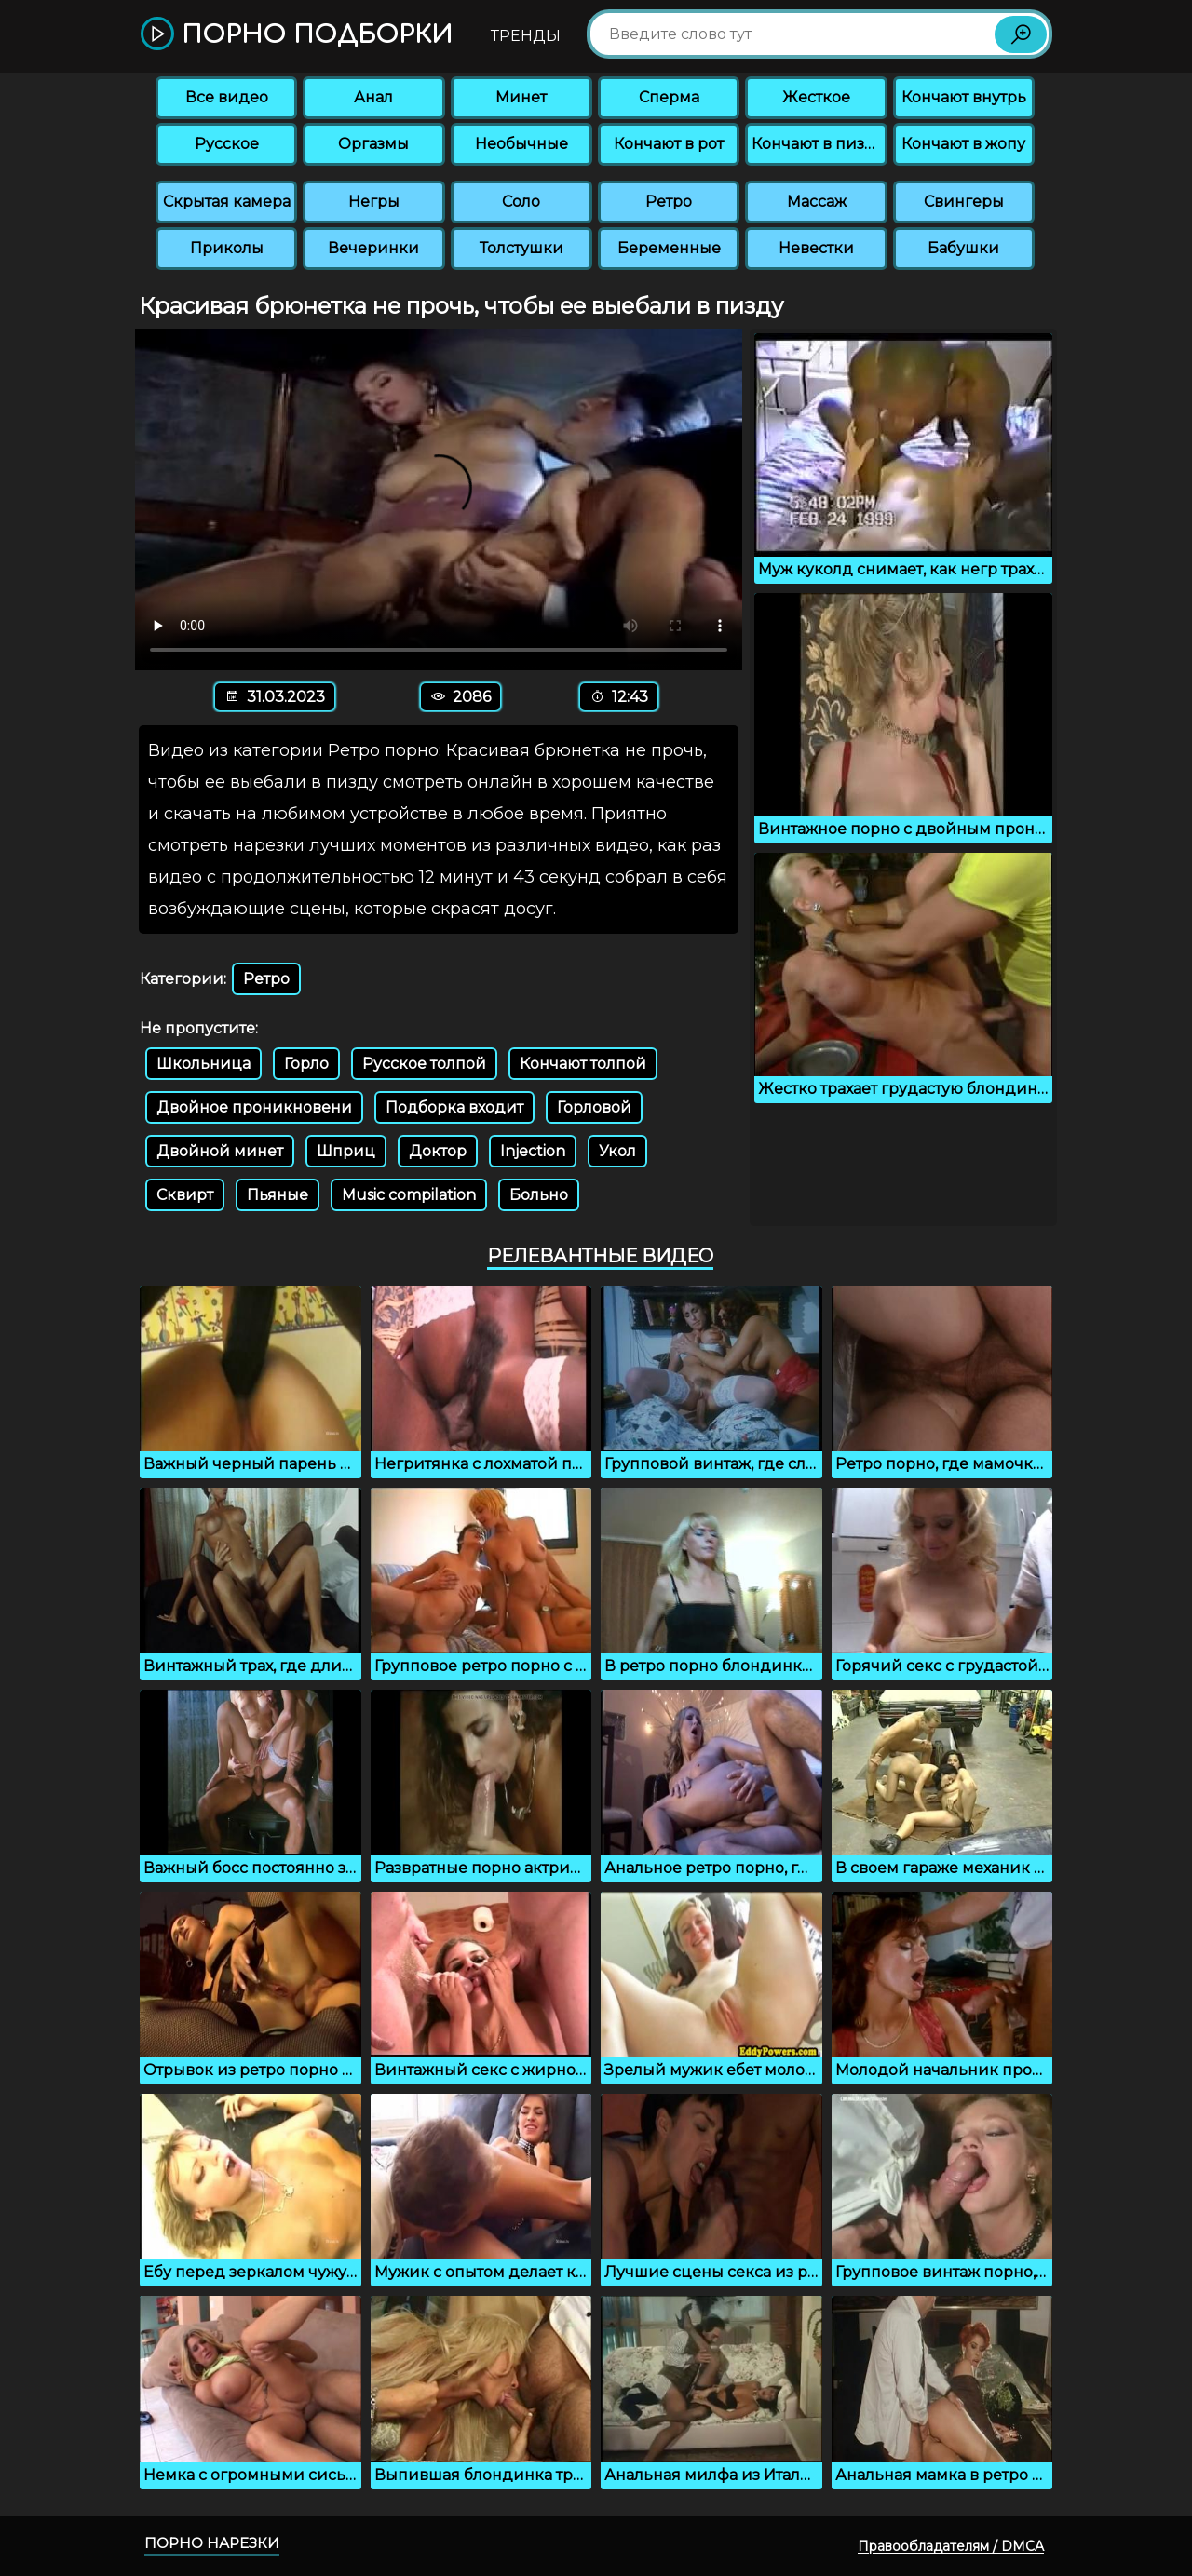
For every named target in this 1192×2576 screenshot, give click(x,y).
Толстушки (521, 248)
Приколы (227, 248)
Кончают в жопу (963, 144)
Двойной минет (219, 1151)
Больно (538, 1195)
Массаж (817, 201)
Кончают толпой (583, 1063)
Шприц (346, 1151)
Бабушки (963, 248)
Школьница (203, 1063)
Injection (532, 1151)
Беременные (669, 248)
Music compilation (409, 1195)
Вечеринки (373, 248)
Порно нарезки (211, 2543)
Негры (374, 201)
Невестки (816, 248)
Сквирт (184, 1195)
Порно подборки (297, 34)
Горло (306, 1063)
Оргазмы (373, 144)
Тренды (526, 36)
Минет (521, 97)
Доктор (438, 1151)
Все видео (226, 97)
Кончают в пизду (818, 144)
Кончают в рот (669, 144)
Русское (227, 144)
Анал (373, 97)
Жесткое (816, 97)
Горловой (594, 1107)
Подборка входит (454, 1107)
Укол (617, 1151)
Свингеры (964, 201)
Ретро (668, 201)
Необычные (521, 144)
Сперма (669, 97)
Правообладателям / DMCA (951, 2546)
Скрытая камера (227, 201)
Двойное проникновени (254, 1107)
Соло (521, 201)
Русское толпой (424, 1063)
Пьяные (277, 1195)
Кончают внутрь (963, 97)
